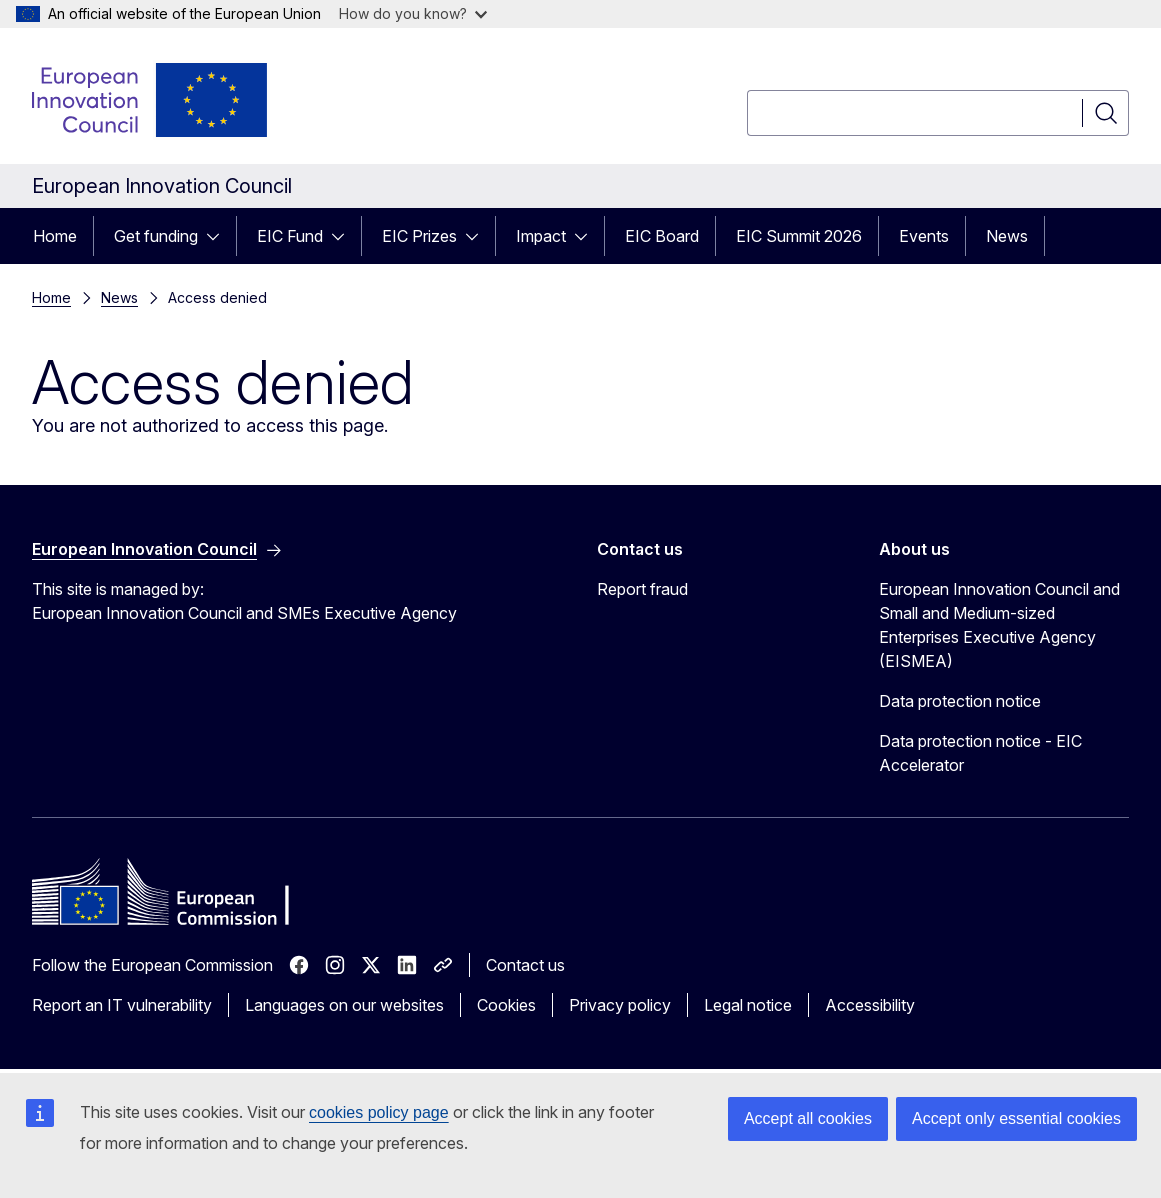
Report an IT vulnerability (122, 1005)
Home (55, 236)
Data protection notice (960, 701)
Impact (541, 236)
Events (924, 236)
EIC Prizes (419, 236)
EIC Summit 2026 (799, 236)
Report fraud (642, 589)
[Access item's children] (219, 236)
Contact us (525, 965)
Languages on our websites (344, 1005)
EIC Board (662, 236)
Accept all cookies (808, 1118)
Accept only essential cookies (1016, 1118)
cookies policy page (379, 1112)
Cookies (506, 1005)
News (1007, 236)
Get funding (156, 236)
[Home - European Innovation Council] (151, 100)
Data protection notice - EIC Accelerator (980, 753)
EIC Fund (290, 236)
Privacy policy (620, 1005)
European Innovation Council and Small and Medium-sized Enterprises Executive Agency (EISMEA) (999, 625)
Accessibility (870, 1005)
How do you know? (413, 13)
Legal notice (748, 1005)
